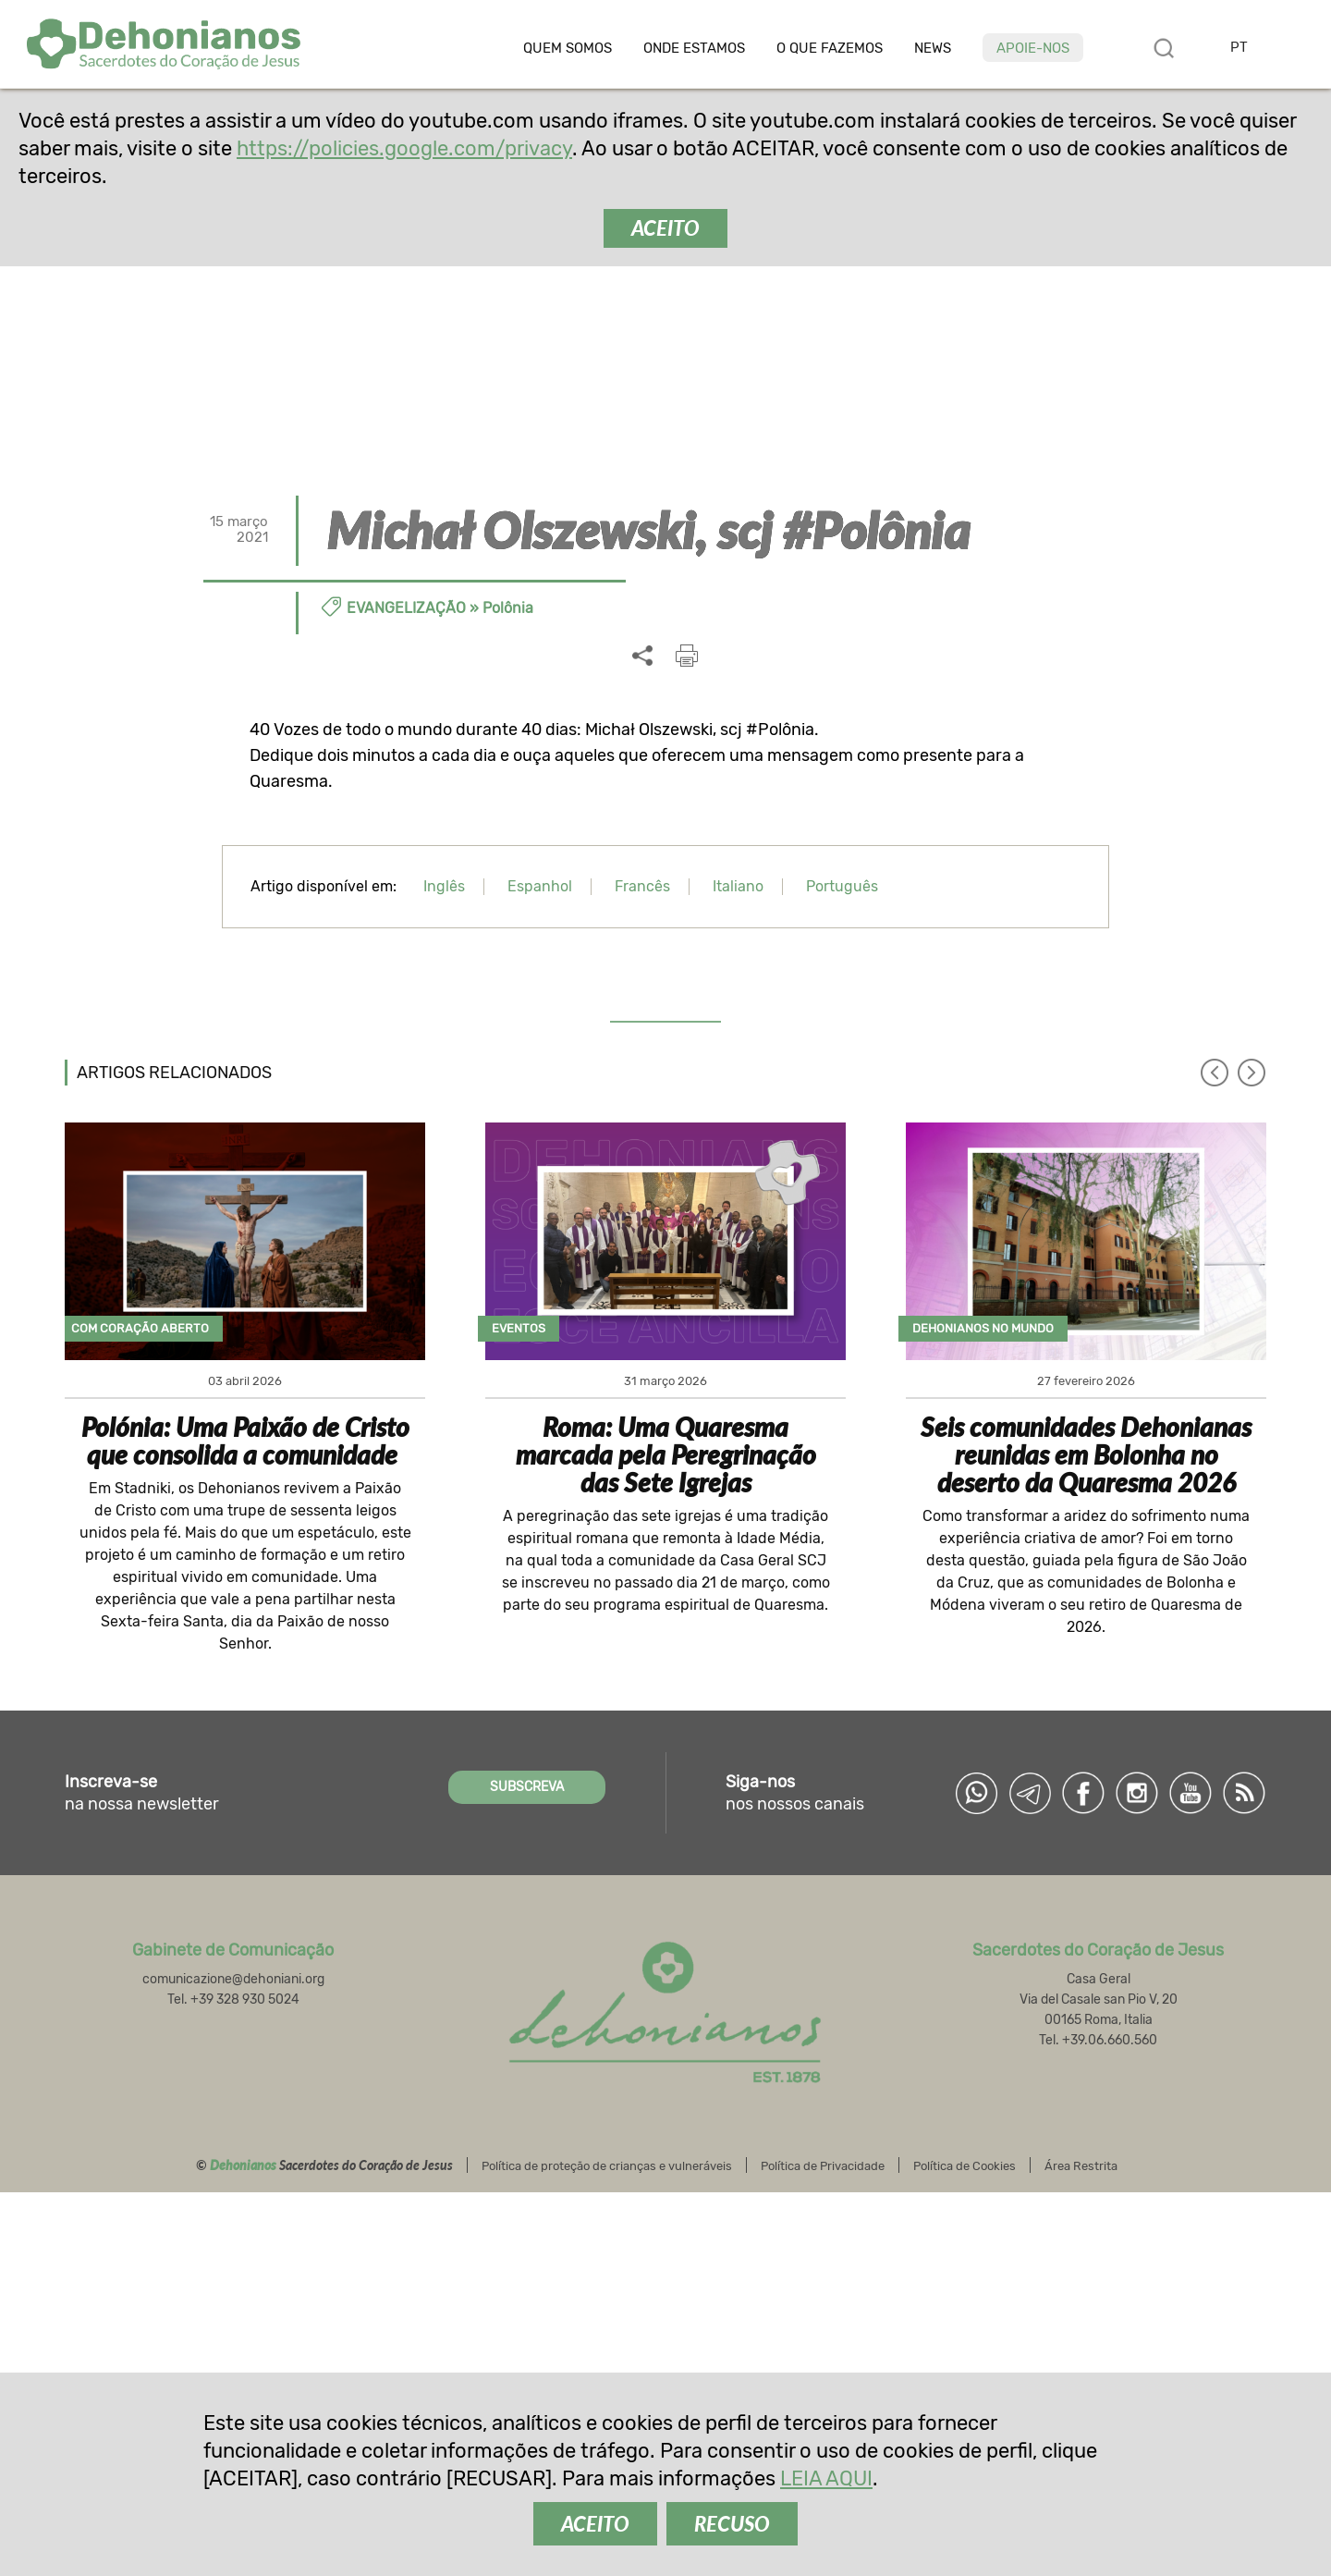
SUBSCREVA (527, 1787)
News (932, 48)
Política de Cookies (964, 2166)
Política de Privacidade (823, 2166)
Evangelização (406, 608)
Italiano (738, 886)
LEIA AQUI (826, 2478)
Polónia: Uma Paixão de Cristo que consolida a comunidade (245, 1440)
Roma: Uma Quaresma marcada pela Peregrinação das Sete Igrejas (666, 1454)
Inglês (444, 886)
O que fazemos (829, 48)
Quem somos (567, 48)
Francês (642, 886)
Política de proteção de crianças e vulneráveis (607, 2166)
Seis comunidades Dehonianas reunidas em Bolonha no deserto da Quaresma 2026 (1086, 1454)
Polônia (507, 608)
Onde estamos (694, 48)
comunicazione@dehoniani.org (233, 1979)
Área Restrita (1080, 2166)
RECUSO (732, 2523)
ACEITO (665, 227)
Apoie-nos (1032, 48)
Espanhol (539, 886)
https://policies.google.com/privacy (404, 148)
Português (842, 886)
